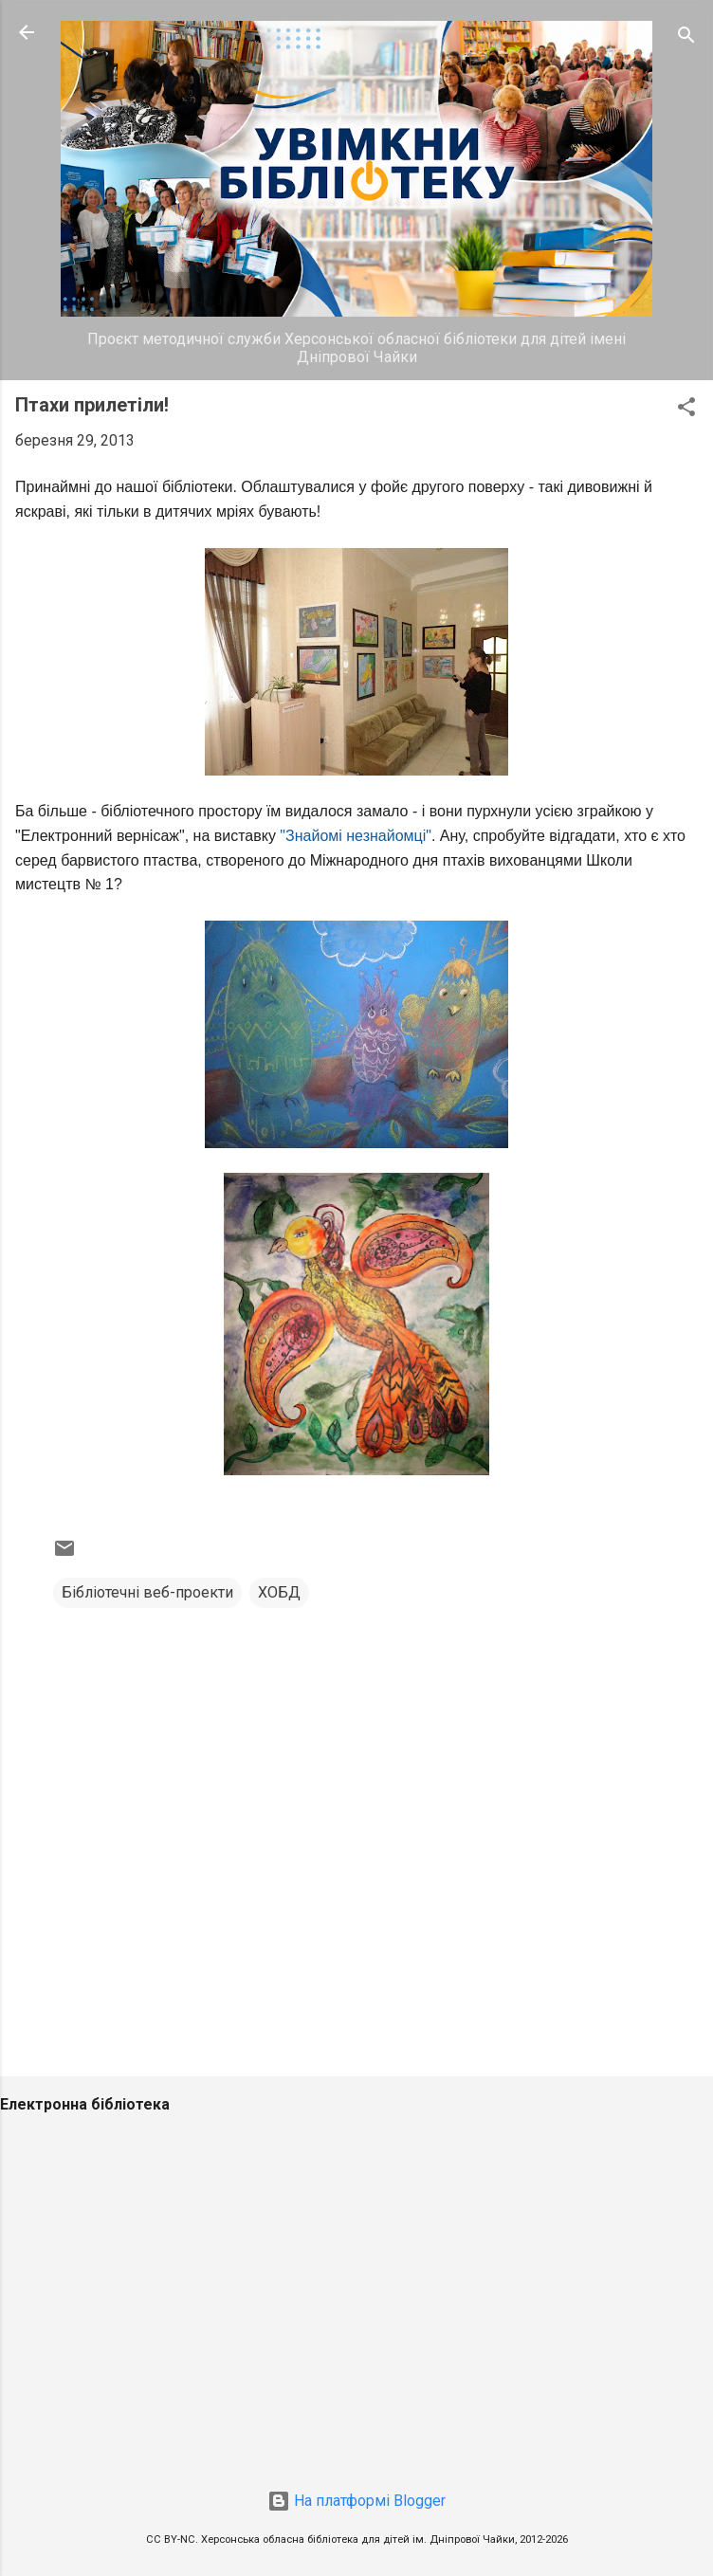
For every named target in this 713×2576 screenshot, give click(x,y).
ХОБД (279, 1592)
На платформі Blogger (356, 2501)
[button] (686, 410)
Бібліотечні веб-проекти (147, 1592)
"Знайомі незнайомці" (355, 836)
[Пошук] (686, 38)
